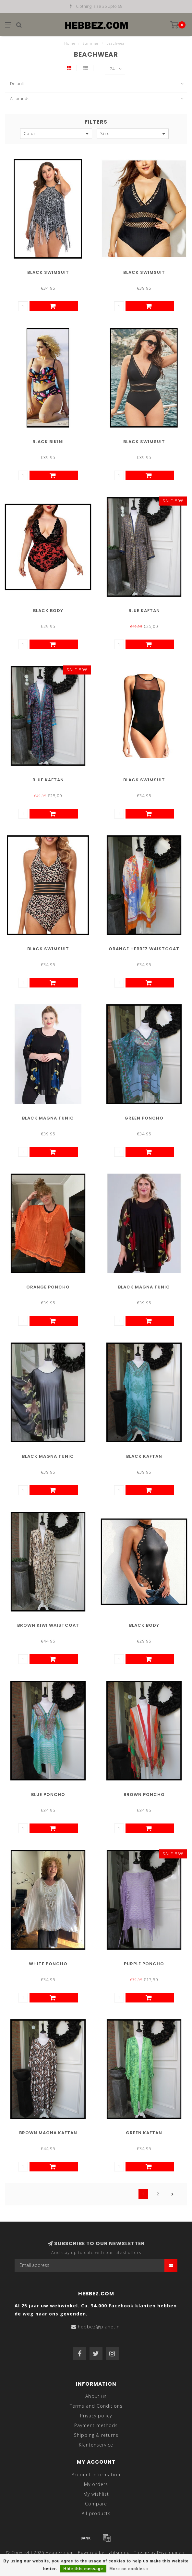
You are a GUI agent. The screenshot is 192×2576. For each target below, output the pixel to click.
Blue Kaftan (144, 611)
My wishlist (96, 2494)
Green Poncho (144, 1118)
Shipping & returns (96, 2435)
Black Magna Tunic (48, 1118)
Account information (96, 2474)
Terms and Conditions (96, 2406)
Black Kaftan (144, 1456)
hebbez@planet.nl (99, 2327)
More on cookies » (129, 2569)
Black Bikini (48, 442)
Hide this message (83, 2569)
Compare (96, 2504)
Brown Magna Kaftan (48, 2133)
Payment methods (96, 2425)
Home (69, 43)
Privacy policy (96, 2416)
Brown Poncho (144, 1794)
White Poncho (48, 1964)
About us (96, 2396)
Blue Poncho (48, 1794)
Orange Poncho (48, 1287)
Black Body (48, 611)
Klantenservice (96, 2445)
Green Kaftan (144, 2133)
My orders (96, 2484)
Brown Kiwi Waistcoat (48, 1625)
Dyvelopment (171, 2552)
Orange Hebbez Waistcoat (144, 949)
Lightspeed (117, 2552)
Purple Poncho (144, 1964)
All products (96, 2513)
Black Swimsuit (48, 272)
